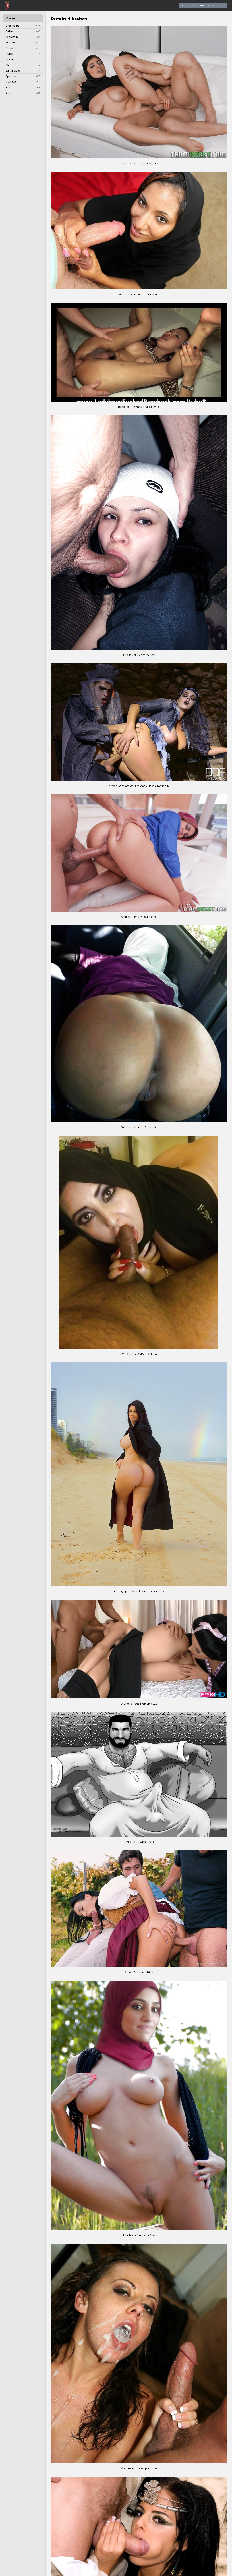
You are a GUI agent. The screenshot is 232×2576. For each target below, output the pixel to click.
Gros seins (12, 25)
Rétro (9, 31)
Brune (9, 48)
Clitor (9, 65)
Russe (9, 59)
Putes (9, 53)
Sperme (10, 76)
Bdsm (9, 87)
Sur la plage (13, 70)
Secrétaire (12, 37)
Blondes (10, 82)
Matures (10, 42)
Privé (8, 93)
